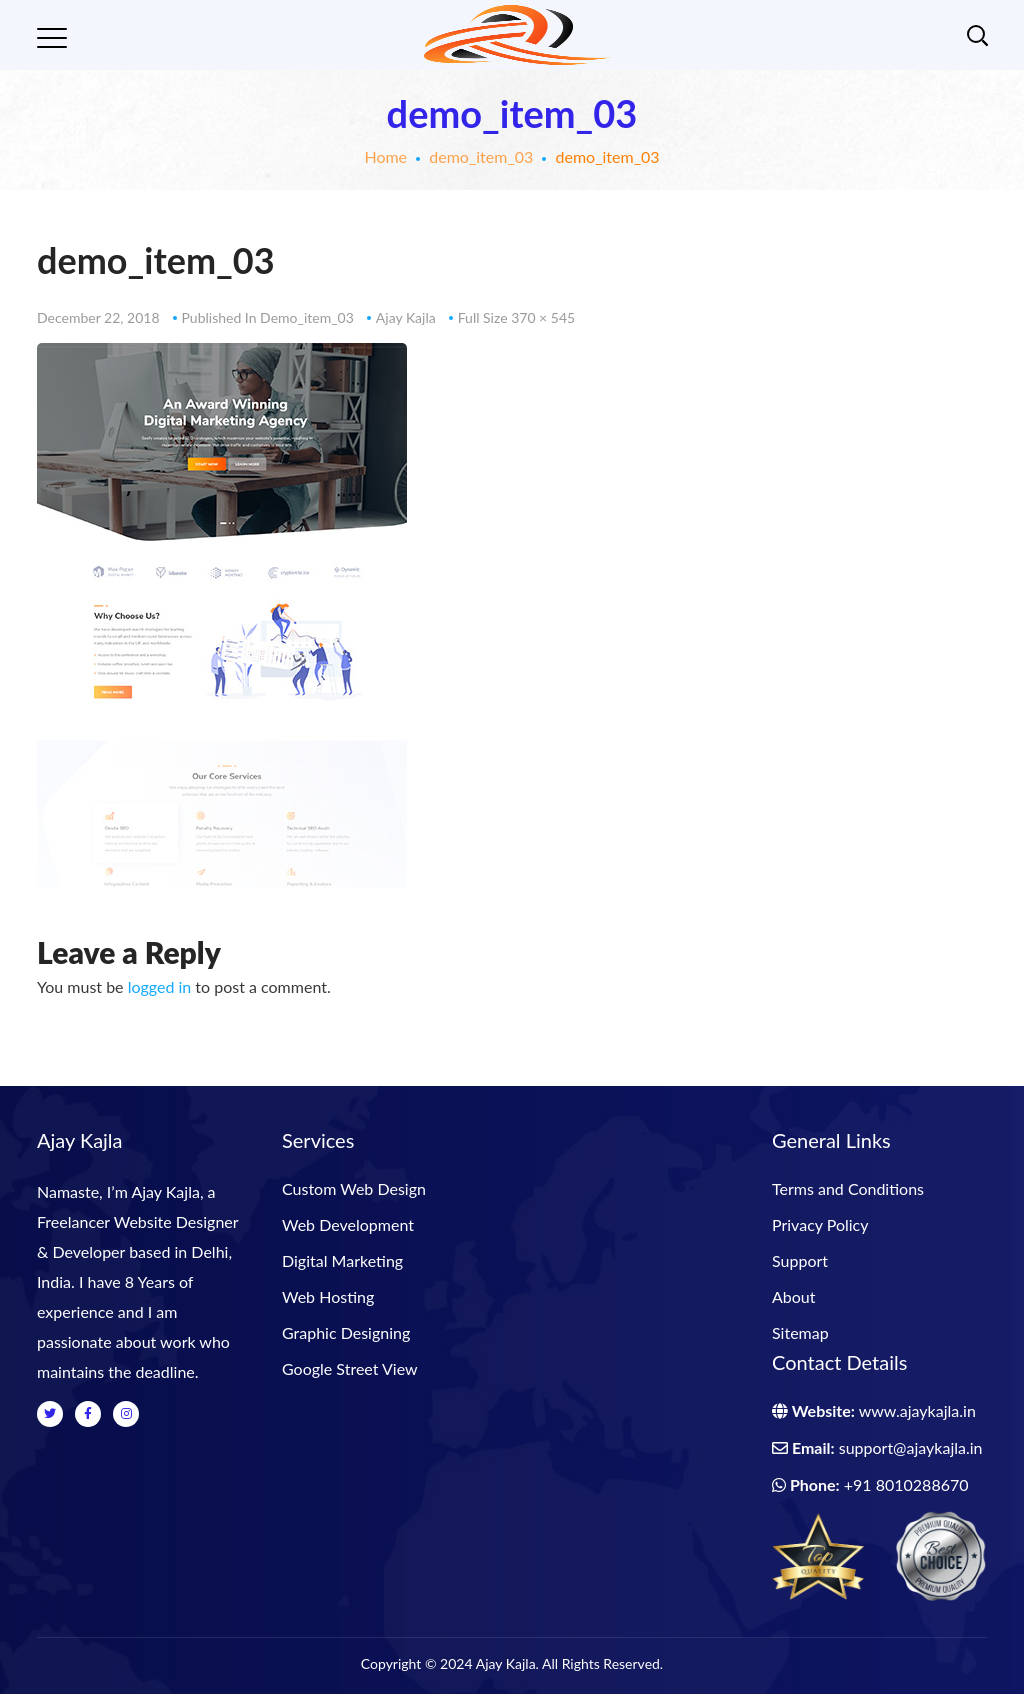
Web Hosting (328, 1296)
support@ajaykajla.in (911, 1447)
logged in (160, 986)
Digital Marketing (342, 1260)
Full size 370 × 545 (516, 317)
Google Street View (350, 1368)
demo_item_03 (481, 156)
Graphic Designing (346, 1332)
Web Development (348, 1224)
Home (385, 156)
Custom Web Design (354, 1188)
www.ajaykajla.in (917, 1410)
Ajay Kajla (406, 317)
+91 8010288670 (906, 1484)
